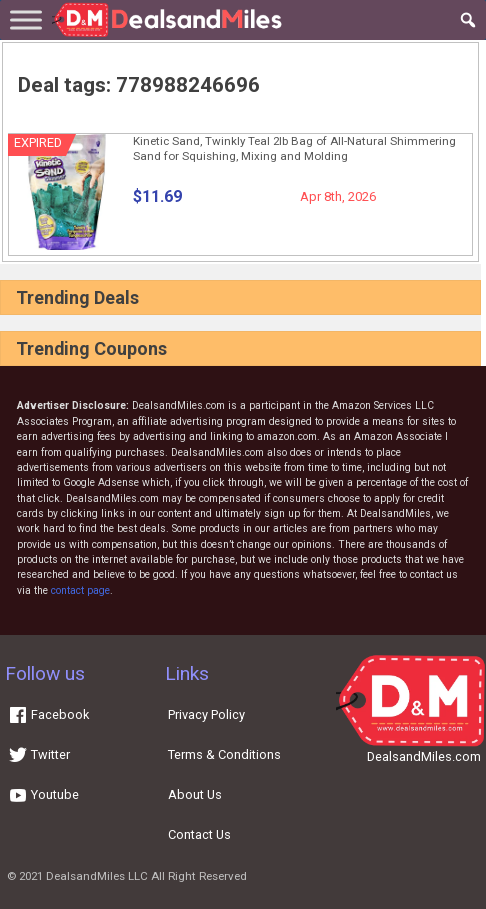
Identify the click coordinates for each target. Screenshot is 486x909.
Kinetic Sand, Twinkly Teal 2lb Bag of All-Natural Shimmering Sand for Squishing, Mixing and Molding (294, 148)
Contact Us (199, 834)
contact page (80, 590)
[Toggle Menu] (26, 19)
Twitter (39, 754)
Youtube (43, 794)
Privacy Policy (206, 714)
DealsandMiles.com (424, 756)
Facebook (48, 714)
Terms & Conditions (224, 754)
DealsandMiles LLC (97, 876)
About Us (195, 794)
